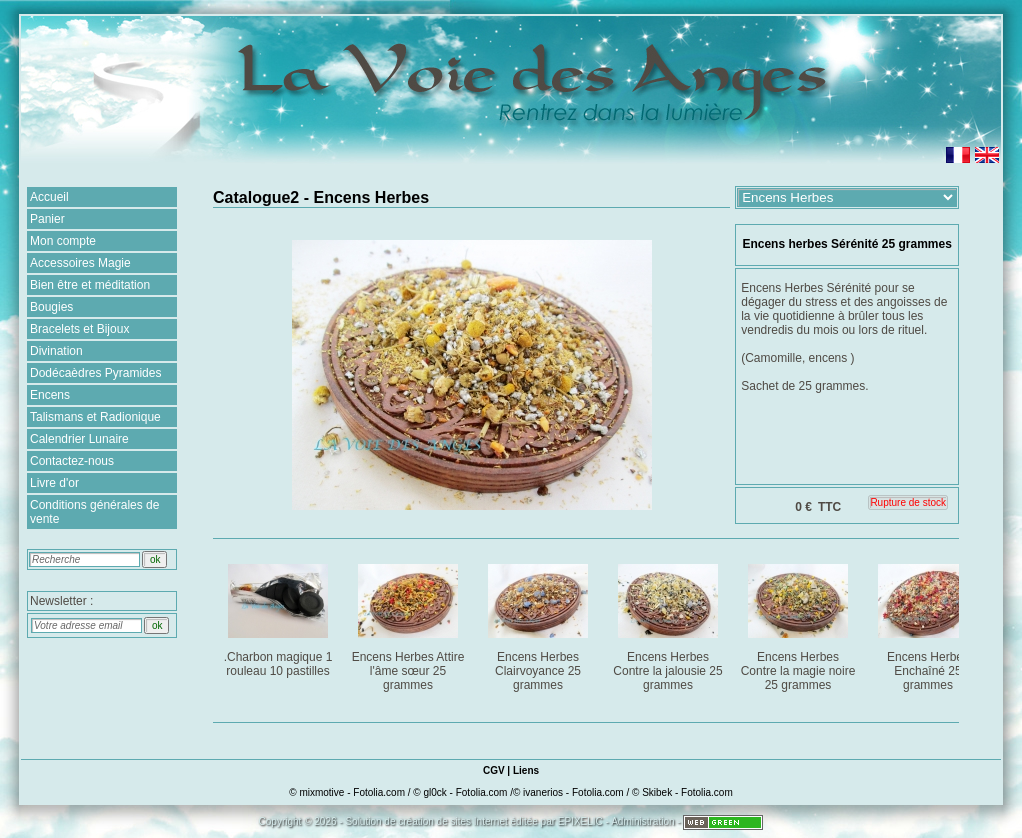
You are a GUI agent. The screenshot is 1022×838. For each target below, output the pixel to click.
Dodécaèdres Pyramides (95, 373)
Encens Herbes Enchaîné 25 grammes (929, 623)
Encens (50, 395)
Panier (47, 219)
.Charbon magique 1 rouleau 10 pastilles (279, 616)
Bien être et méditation (90, 285)
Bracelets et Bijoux (79, 329)
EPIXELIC (580, 821)
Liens (526, 770)
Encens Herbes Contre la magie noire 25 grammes (799, 623)
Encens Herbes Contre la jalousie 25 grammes (669, 623)
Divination (56, 351)
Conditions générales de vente (94, 512)
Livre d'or (54, 483)
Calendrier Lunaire (79, 439)
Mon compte (63, 241)
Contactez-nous (72, 461)
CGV (494, 770)
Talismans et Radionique (95, 417)
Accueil (49, 197)
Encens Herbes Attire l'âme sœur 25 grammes (409, 623)
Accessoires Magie (80, 263)
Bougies (51, 307)
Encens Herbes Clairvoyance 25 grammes (539, 623)
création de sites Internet (453, 821)
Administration (642, 821)
